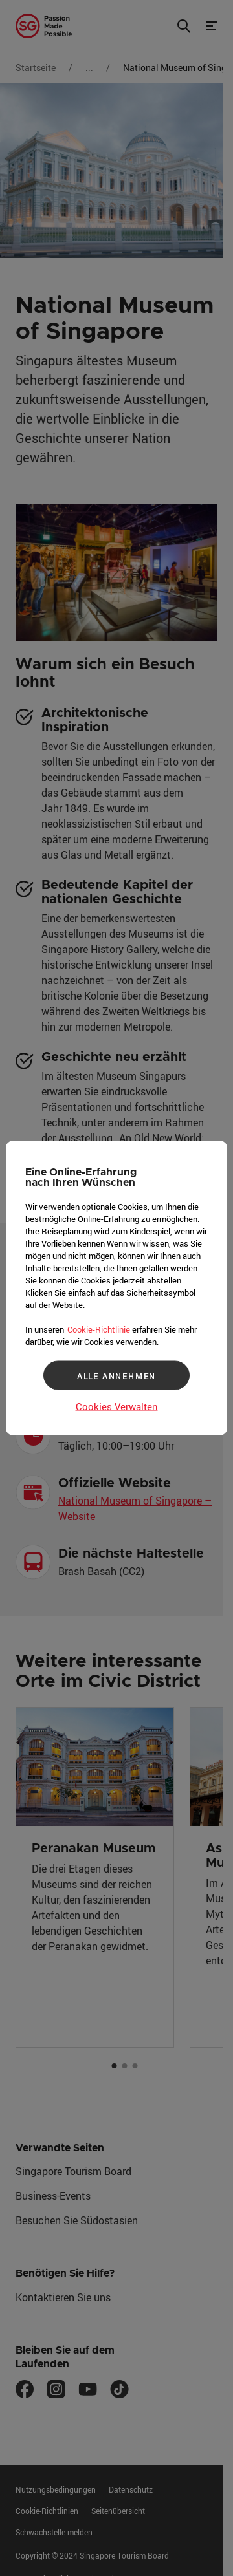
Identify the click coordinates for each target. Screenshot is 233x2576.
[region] (116, 1288)
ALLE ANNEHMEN (116, 1375)
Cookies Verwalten (117, 1406)
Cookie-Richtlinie (98, 1329)
